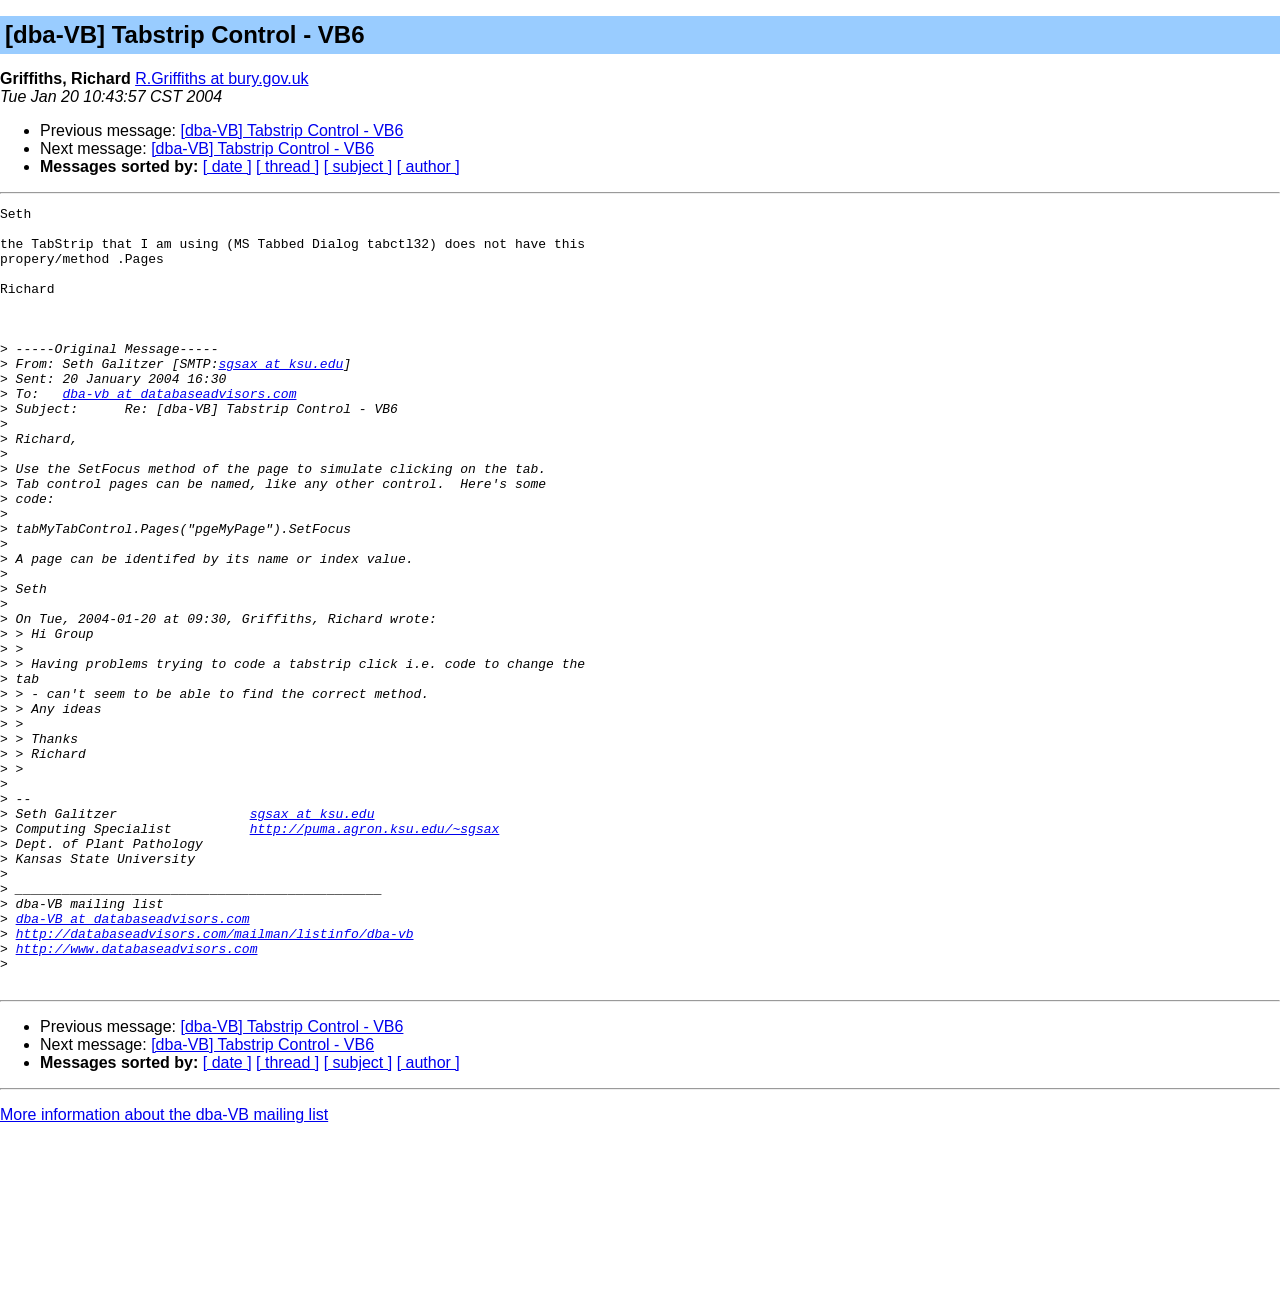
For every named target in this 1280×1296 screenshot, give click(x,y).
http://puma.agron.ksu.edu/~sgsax (375, 954)
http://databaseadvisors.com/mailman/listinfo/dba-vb (215, 1080)
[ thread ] (287, 166)
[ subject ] (358, 166)
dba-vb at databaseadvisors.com (179, 432)
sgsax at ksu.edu (280, 396)
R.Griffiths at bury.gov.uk (221, 78)
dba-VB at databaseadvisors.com (133, 1062)
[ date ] (227, 166)
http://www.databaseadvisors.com (137, 1098)
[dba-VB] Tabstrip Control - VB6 (292, 130)
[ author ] (428, 166)
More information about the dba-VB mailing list (164, 1270)
